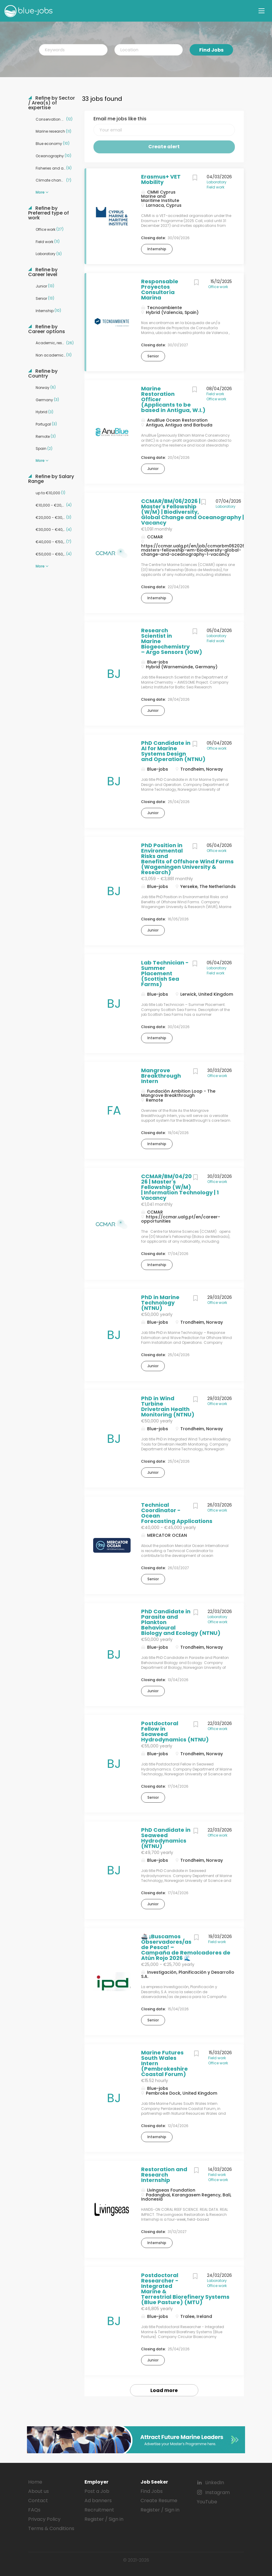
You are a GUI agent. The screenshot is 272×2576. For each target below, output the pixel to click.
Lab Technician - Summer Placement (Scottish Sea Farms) (165, 973)
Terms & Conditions (51, 2528)
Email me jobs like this (119, 118)
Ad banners (98, 2500)
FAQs (34, 2509)
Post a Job (96, 2491)
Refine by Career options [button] (46, 329)
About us (38, 2491)
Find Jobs (211, 50)
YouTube (207, 2501)
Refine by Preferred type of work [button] (48, 213)
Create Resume (158, 2500)
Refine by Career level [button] (43, 272)
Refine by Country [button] (43, 373)
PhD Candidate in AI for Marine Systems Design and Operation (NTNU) (173, 751)
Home (35, 2481)
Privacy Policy (44, 2519)
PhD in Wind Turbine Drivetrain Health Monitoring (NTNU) (167, 1406)
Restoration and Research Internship (164, 2174)
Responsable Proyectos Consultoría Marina (159, 289)
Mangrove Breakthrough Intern (161, 1076)
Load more (164, 2390)
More (40, 192)
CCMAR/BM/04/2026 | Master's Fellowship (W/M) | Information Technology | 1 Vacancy (180, 1187)
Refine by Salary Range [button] (51, 479)
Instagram (217, 2492)
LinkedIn (214, 2482)
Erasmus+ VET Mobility (161, 179)
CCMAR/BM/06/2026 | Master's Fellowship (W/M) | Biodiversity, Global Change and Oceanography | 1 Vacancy (194, 511)
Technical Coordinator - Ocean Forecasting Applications (176, 1513)
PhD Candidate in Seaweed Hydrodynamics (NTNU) (166, 1838)
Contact (38, 2500)
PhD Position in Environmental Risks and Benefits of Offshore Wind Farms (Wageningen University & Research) (187, 858)
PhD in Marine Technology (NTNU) (160, 1302)
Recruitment (99, 2509)
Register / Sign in (103, 2519)
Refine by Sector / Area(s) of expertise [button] (51, 103)
